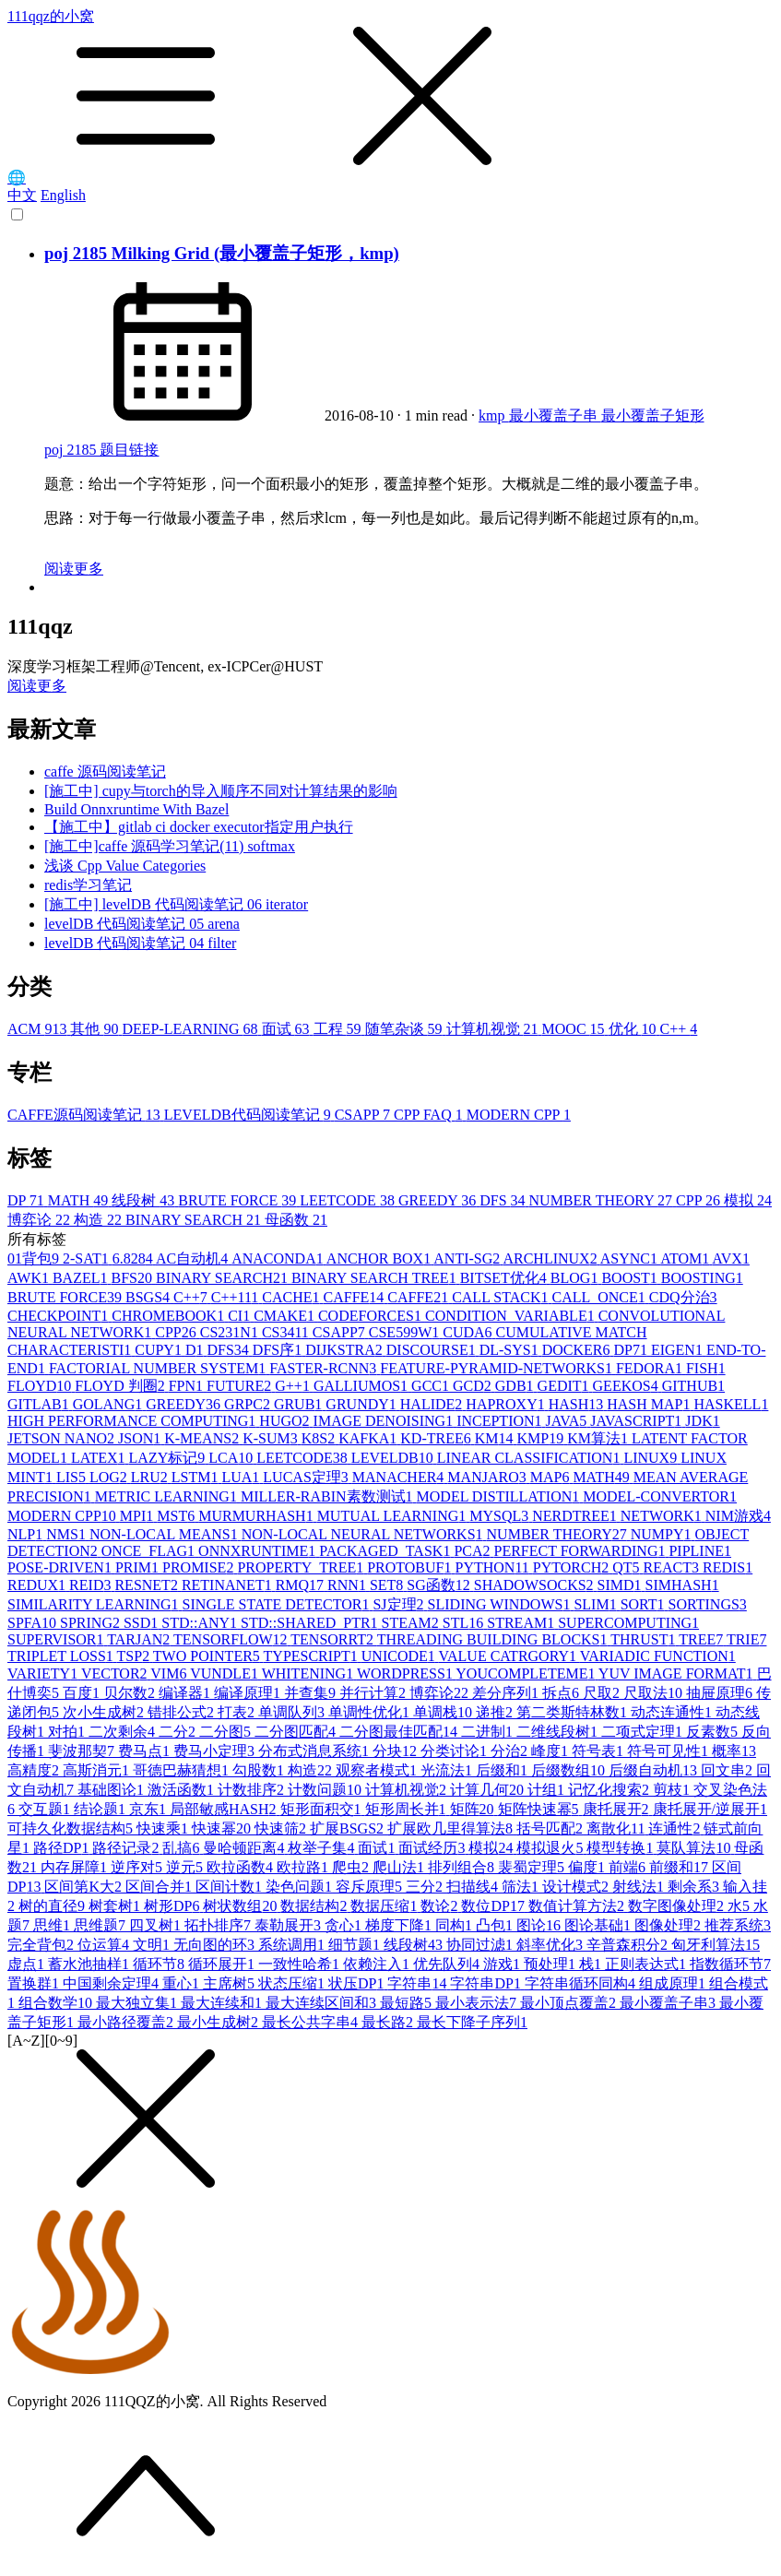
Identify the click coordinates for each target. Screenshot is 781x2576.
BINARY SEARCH (195, 1220)
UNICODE (400, 1656)
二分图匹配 (296, 1731)
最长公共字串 (311, 2022)
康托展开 (618, 1809)
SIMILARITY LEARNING (95, 1604)
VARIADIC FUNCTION (658, 1656)
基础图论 (112, 1790)
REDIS (727, 1567)
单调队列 (293, 1712)
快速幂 (223, 1828)
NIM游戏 (738, 1516)
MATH (80, 1200)
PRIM (138, 1567)
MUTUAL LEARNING (393, 1516)
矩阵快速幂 (540, 1809)
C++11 (237, 1297)
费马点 (145, 1751)
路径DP (62, 1848)
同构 (455, 1925)
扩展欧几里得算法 (451, 1828)
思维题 (101, 1925)
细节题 (356, 1945)
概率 (734, 1751)
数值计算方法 (578, 1906)
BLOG (576, 1278)
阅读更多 (73, 568)
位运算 (105, 1945)
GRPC (249, 1404)
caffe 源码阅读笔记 (105, 771)
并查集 (311, 1693)
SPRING (92, 1623)
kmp (493, 415)
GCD (474, 1386)
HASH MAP (650, 1404)
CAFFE (356, 1297)
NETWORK (663, 1516)
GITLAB (40, 1404)
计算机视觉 (494, 1029)
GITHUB (693, 1386)
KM (496, 1438)
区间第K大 (84, 1886)
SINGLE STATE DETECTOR (278, 1604)
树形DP (173, 1906)
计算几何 (488, 1790)
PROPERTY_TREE (302, 1567)
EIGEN (678, 1350)
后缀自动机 (655, 1770)
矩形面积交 (322, 1809)
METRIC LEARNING (168, 1496)
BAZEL (82, 1278)
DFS (503, 1200)
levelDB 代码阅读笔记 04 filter (140, 943)
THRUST (644, 1639)
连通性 (676, 1828)
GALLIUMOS (362, 1386)
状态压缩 (293, 1983)
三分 (426, 1886)
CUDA (469, 1332)
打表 (238, 1712)
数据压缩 (385, 1906)
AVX (731, 1258)
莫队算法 (695, 1848)
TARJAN (140, 1639)
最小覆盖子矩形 (652, 415)
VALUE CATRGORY (509, 1656)
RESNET (147, 1585)
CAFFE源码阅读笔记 (85, 1114)
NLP (26, 1534)
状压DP (357, 1983)
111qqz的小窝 (390, 88)
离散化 (617, 1828)
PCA (473, 1551)
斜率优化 (551, 1945)
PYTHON (494, 1567)
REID (91, 1585)
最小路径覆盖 (127, 2022)
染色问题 (301, 1886)
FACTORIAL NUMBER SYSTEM (159, 1368)
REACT (673, 1567)
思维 (53, 1925)
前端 (629, 1867)
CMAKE (286, 1316)
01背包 (35, 1258)
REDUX (38, 1585)
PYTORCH (572, 1567)
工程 (339, 1029)
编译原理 (249, 1693)
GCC (432, 1386)
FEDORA (651, 1368)
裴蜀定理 (533, 1867)
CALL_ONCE (599, 1297)
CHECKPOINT (59, 1316)
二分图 (226, 1731)
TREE (703, 1639)
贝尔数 (131, 1693)
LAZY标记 (169, 1458)
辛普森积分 (628, 1945)
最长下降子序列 (472, 2022)
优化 (634, 1029)
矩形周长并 (407, 1809)
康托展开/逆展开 (710, 1809)
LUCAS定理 (307, 1477)
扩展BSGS (348, 1828)
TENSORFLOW (231, 1639)
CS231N (231, 1332)
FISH (706, 1368)
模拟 (748, 1200)
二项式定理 (643, 1731)
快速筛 (282, 1828)
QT (627, 1567)
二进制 (488, 1731)
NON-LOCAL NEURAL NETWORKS (364, 1534)
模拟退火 (551, 1848)
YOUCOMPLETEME (527, 1673)
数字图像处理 (678, 1906)
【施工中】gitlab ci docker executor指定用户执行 (198, 827)
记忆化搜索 (610, 1790)
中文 (22, 195)
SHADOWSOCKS (536, 1585)
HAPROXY (507, 1404)
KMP (541, 1438)
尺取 (603, 1693)
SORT (645, 1604)
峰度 (551, 1751)
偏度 (588, 1867)
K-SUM (272, 1438)
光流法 (448, 1770)
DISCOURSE (432, 1350)
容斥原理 (371, 1886)
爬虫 (352, 1867)
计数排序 (253, 1790)
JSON (141, 1438)
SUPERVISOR (57, 1639)
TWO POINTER (208, 1656)
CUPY (160, 1350)
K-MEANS (203, 1438)
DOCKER (578, 1350)
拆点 (562, 1693)
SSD (142, 1623)
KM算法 (599, 1438)
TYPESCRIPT (312, 1656)
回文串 (728, 1770)
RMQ (301, 1585)
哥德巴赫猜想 (182, 1770)
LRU (151, 1477)
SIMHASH (682, 1585)
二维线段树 (558, 1731)
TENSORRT (333, 1639)
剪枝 (673, 1790)
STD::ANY (201, 1623)
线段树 (145, 1200)
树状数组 (241, 1906)
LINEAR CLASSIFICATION (530, 1458)
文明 (153, 1945)
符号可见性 (669, 1751)
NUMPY (663, 1534)
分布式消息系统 (315, 1751)
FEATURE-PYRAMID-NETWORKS (498, 1368)
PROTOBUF (411, 1567)
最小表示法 (477, 2003)
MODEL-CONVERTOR (660, 1496)
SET (388, 1585)
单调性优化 (370, 1712)
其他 (96, 1029)
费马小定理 (215, 1751)
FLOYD (41, 1386)
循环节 (160, 1964)
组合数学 (57, 2003)
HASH (578, 1404)
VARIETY (44, 1673)
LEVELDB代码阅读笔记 (249, 1114)
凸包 (496, 1925)
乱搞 (182, 1848)
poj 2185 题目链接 (101, 449)
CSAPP (364, 1114)
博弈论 (40, 1220)
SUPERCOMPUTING (628, 1623)
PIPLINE (700, 1551)
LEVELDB (394, 1458)
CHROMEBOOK (170, 1316)
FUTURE (241, 1386)
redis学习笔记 (88, 885)
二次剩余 (124, 1731)
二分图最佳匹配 (400, 1731)
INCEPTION (500, 1421)
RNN (348, 1585)
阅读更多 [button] (36, 686)
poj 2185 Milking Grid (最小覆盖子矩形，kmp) (221, 253)
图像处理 (669, 1925)
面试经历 (433, 1848)
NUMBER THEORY (603, 1200)
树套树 (116, 1906)
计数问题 (326, 1790)
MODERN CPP (519, 1114)
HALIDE (433, 1404)
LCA (232, 1458)
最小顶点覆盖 (570, 2003)
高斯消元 (98, 1770)
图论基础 (599, 1925)
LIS (72, 1477)
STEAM (412, 1623)
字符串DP (487, 1983)
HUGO (286, 1421)
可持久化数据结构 (71, 1828)
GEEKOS (627, 1386)
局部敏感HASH (225, 1809)
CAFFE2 (419, 1297)
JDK (702, 1421)
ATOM (686, 1258)
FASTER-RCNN (324, 1368)
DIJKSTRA (345, 1350)
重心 (182, 1983)
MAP (552, 1477)
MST (177, 1516)
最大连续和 (223, 2003)
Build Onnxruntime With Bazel (136, 809)
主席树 (230, 1983)
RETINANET (229, 1585)
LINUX (651, 1458)
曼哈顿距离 (245, 1848)
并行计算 (374, 1693)
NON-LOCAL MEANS (165, 1534)
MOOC (575, 1029)
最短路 (407, 2003)
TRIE (747, 1639)
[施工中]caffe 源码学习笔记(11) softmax (169, 846)
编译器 (186, 1693)
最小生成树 (219, 2022)
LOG (110, 1477)
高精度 (35, 1770)
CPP (700, 1200)
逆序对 (138, 1867)
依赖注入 (378, 1964)
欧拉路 (304, 1867)
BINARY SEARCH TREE (375, 1278)
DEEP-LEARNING (191, 1029)
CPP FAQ (430, 1114)
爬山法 (400, 1867)
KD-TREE (437, 1438)
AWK (30, 1278)
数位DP (494, 1906)
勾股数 (260, 1770)
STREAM (522, 1623)
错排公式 (183, 1712)
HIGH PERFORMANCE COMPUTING (133, 1421)
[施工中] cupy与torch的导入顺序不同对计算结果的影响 (220, 791)
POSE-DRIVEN (61, 1567)
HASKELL (731, 1404)
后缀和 (503, 1770)
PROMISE (199, 1567)
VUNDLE (225, 1673)
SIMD (621, 1585)
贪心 (345, 1925)
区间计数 (230, 1886)
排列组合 (463, 1867)
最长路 (389, 2022)
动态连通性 (673, 1712)
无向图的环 (215, 1945)
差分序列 (507, 1693)
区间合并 (160, 1886)
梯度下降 (400, 1925)
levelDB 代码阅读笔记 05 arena (142, 924)
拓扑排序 (219, 1925)
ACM (38, 1029)
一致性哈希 (300, 1964)
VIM (170, 1673)
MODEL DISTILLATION (500, 1496)
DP (27, 1200)
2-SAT (87, 1258)
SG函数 (440, 1585)
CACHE (292, 1297)
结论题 (101, 1809)
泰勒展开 (289, 1925)
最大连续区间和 (323, 2003)
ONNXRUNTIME (258, 1551)
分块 (396, 1751)
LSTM (197, 1477)
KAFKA (369, 1438)
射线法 (640, 1886)
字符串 (418, 1983)
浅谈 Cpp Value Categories (125, 865)
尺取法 (654, 1693)
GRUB (299, 1404)
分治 (511, 1751)
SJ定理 (400, 1604)
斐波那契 (83, 1751)
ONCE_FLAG (149, 1551)
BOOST (630, 1278)
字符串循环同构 (582, 1983)
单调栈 (444, 1712)
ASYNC (630, 1258)
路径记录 (127, 1848)
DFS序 (279, 1350)
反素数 (713, 1731)
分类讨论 (455, 1751)
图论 (540, 1925)
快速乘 (164, 1828)
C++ (679, 1029)
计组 (547, 1790)
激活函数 (183, 1790)
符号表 (599, 1751)
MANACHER (400, 1477)
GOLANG (110, 1404)
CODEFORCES (371, 1316)
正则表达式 (647, 1964)
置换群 (35, 1983)
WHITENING (309, 1673)
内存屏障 (76, 1867)
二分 (179, 1731)
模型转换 (621, 1848)
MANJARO (488, 1477)
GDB (516, 1386)
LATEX (100, 1458)
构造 (99, 1220)
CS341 (287, 1332)
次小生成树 (105, 1712)
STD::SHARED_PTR (311, 1623)
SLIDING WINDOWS (501, 1604)
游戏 (503, 1964)
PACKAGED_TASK (386, 1551)
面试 (288, 1029)
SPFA (33, 1623)
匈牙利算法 (715, 1945)
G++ (294, 1386)
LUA (242, 1477)
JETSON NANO (62, 1438)
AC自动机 (193, 1258)
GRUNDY (362, 1404)
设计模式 (577, 1886)
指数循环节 (730, 1964)
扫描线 (474, 1886)
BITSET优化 (505, 1278)
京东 (149, 1809)
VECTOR (115, 1673)
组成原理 (674, 1983)
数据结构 (315, 1906)
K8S (320, 1438)
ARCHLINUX (551, 1258)
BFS (133, 1278)
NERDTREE (576, 1516)
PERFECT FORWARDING (581, 1551)
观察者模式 (378, 1770)
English (63, 195)
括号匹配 (551, 1828)
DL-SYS (510, 1350)
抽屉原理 (721, 1693)
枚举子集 (323, 1848)
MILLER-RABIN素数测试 (329, 1496)
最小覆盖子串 (555, 415)
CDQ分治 (683, 1297)
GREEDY (438, 1200)
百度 (83, 1693)
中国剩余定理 (112, 1983)
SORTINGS (708, 1604)
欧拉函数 (242, 1867)
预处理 (551, 1964)
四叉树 (156, 1925)
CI (241, 1316)
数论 (440, 1906)
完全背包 (42, 1945)
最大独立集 (138, 2003)
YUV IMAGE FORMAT (677, 1673)
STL (465, 1623)
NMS (67, 1534)
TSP (135, 1656)
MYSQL (500, 1516)
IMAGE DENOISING (385, 1421)
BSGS (149, 1297)
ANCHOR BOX (379, 1258)
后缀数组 (570, 1770)
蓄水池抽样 (90, 1964)
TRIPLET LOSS (62, 1656)
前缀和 (680, 1867)
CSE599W (406, 1332)
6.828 (134, 1258)
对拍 (68, 1731)
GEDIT (565, 1386)
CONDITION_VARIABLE (511, 1316)
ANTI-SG (468, 1258)
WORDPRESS (406, 1673)
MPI (138, 1516)
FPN (188, 1386)
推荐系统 (737, 1925)
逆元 (186, 1867)
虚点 (27, 1964)
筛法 (522, 1886)
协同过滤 (481, 1945)
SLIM (597, 1604)
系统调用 (293, 1945)
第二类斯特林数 (573, 1712)
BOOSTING (702, 1278)
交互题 (46, 1809)
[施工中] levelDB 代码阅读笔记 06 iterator (176, 904)
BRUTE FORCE (239, 1200)
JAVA (568, 1421)
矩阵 (474, 1809)
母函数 (296, 1220)
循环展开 (223, 1964)
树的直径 (53, 1906)
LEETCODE (349, 1200)
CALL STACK (501, 1297)
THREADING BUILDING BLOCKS (493, 1639)
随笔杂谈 (405, 1029)
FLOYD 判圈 (121, 1386)
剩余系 (695, 1886)
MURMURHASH (257, 1516)
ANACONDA (278, 1258)
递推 (496, 1712)
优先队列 (448, 1964)
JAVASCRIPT (637, 1421)
